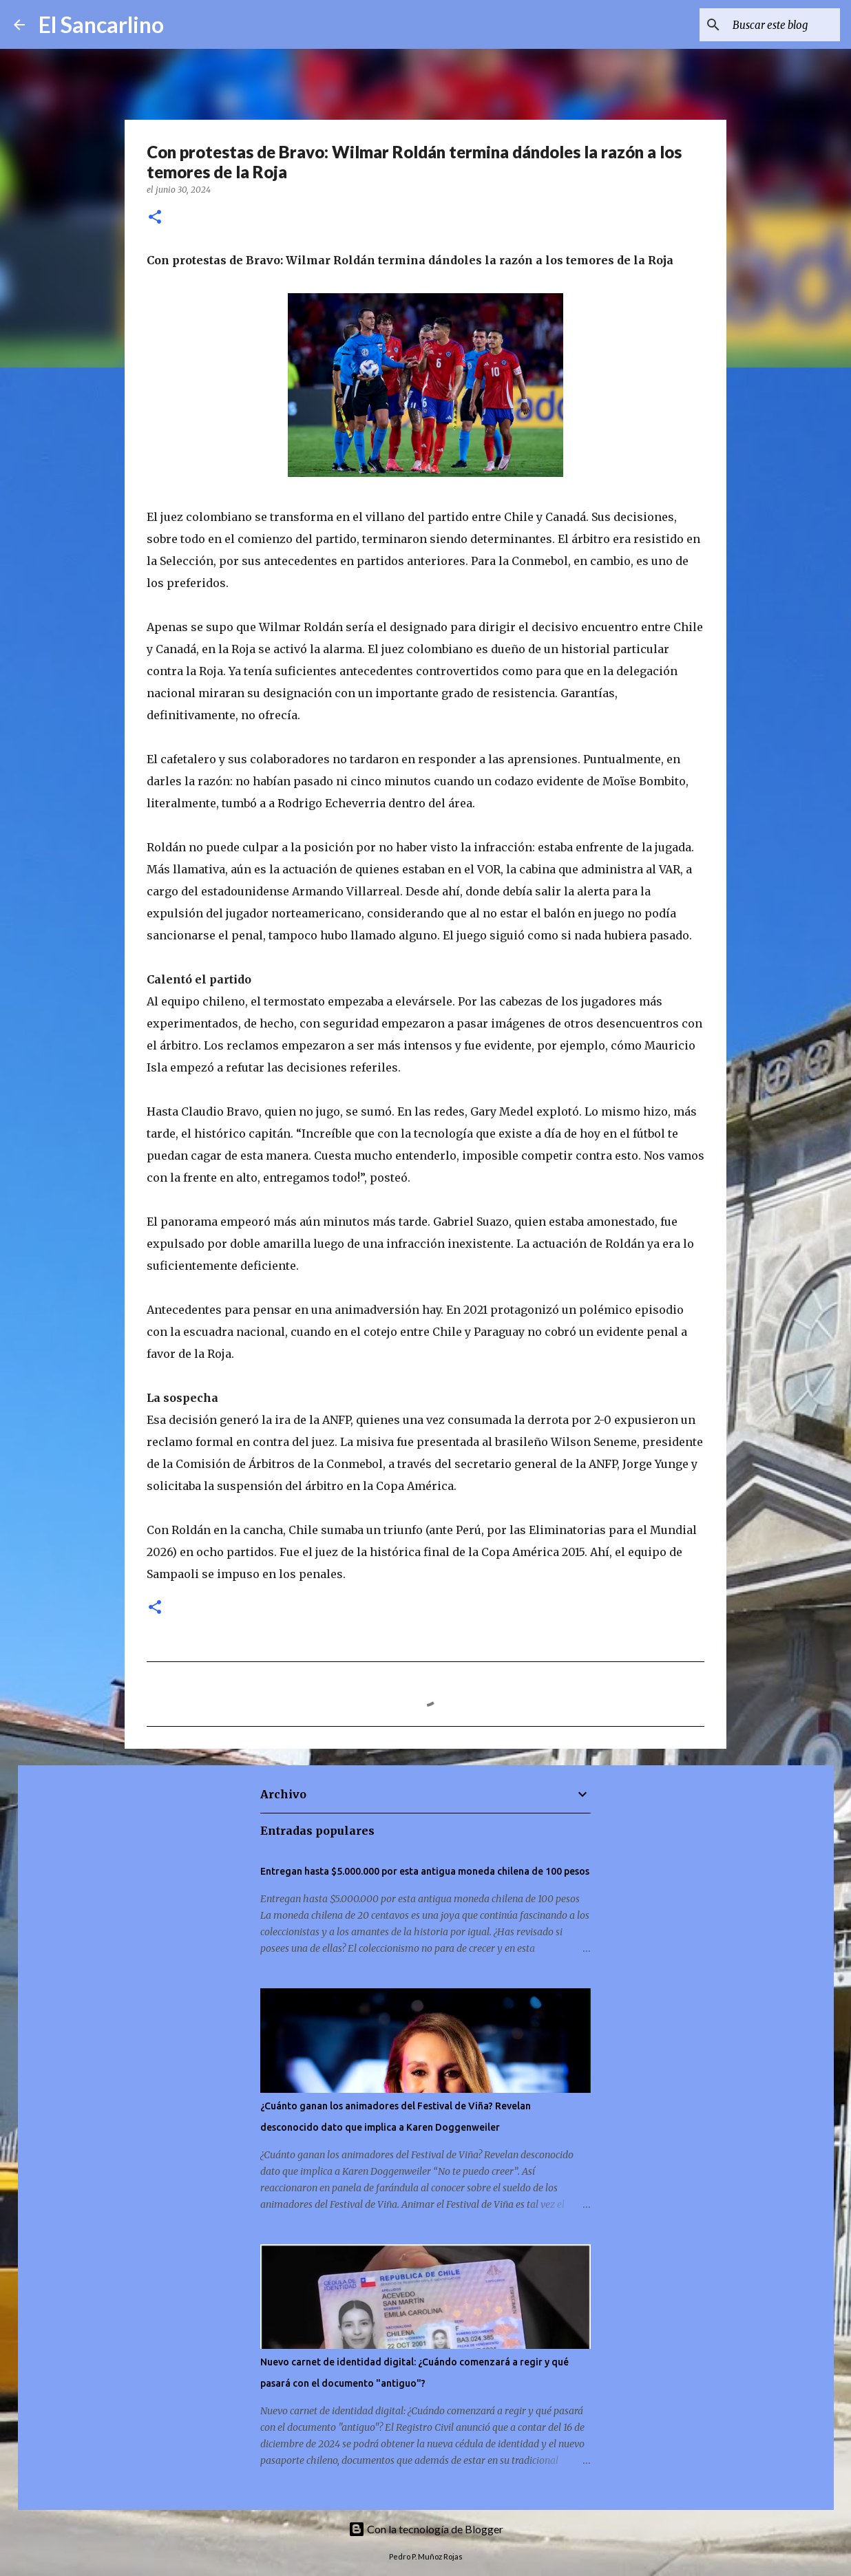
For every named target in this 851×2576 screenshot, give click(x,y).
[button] (155, 218)
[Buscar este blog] (767, 24)
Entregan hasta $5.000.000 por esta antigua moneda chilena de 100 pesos (424, 1871)
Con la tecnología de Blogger (425, 2528)
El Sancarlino (101, 24)
